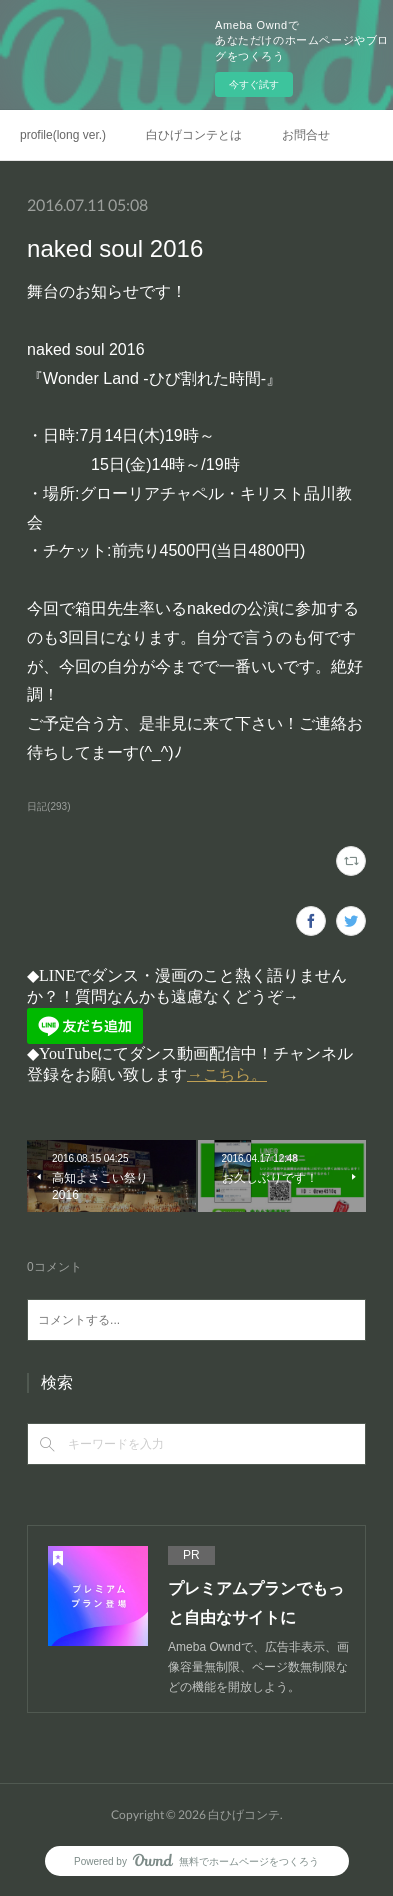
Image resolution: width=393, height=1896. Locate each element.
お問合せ (306, 135)
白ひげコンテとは (194, 135)
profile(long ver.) (63, 135)
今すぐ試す (254, 84)
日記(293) (48, 806)
